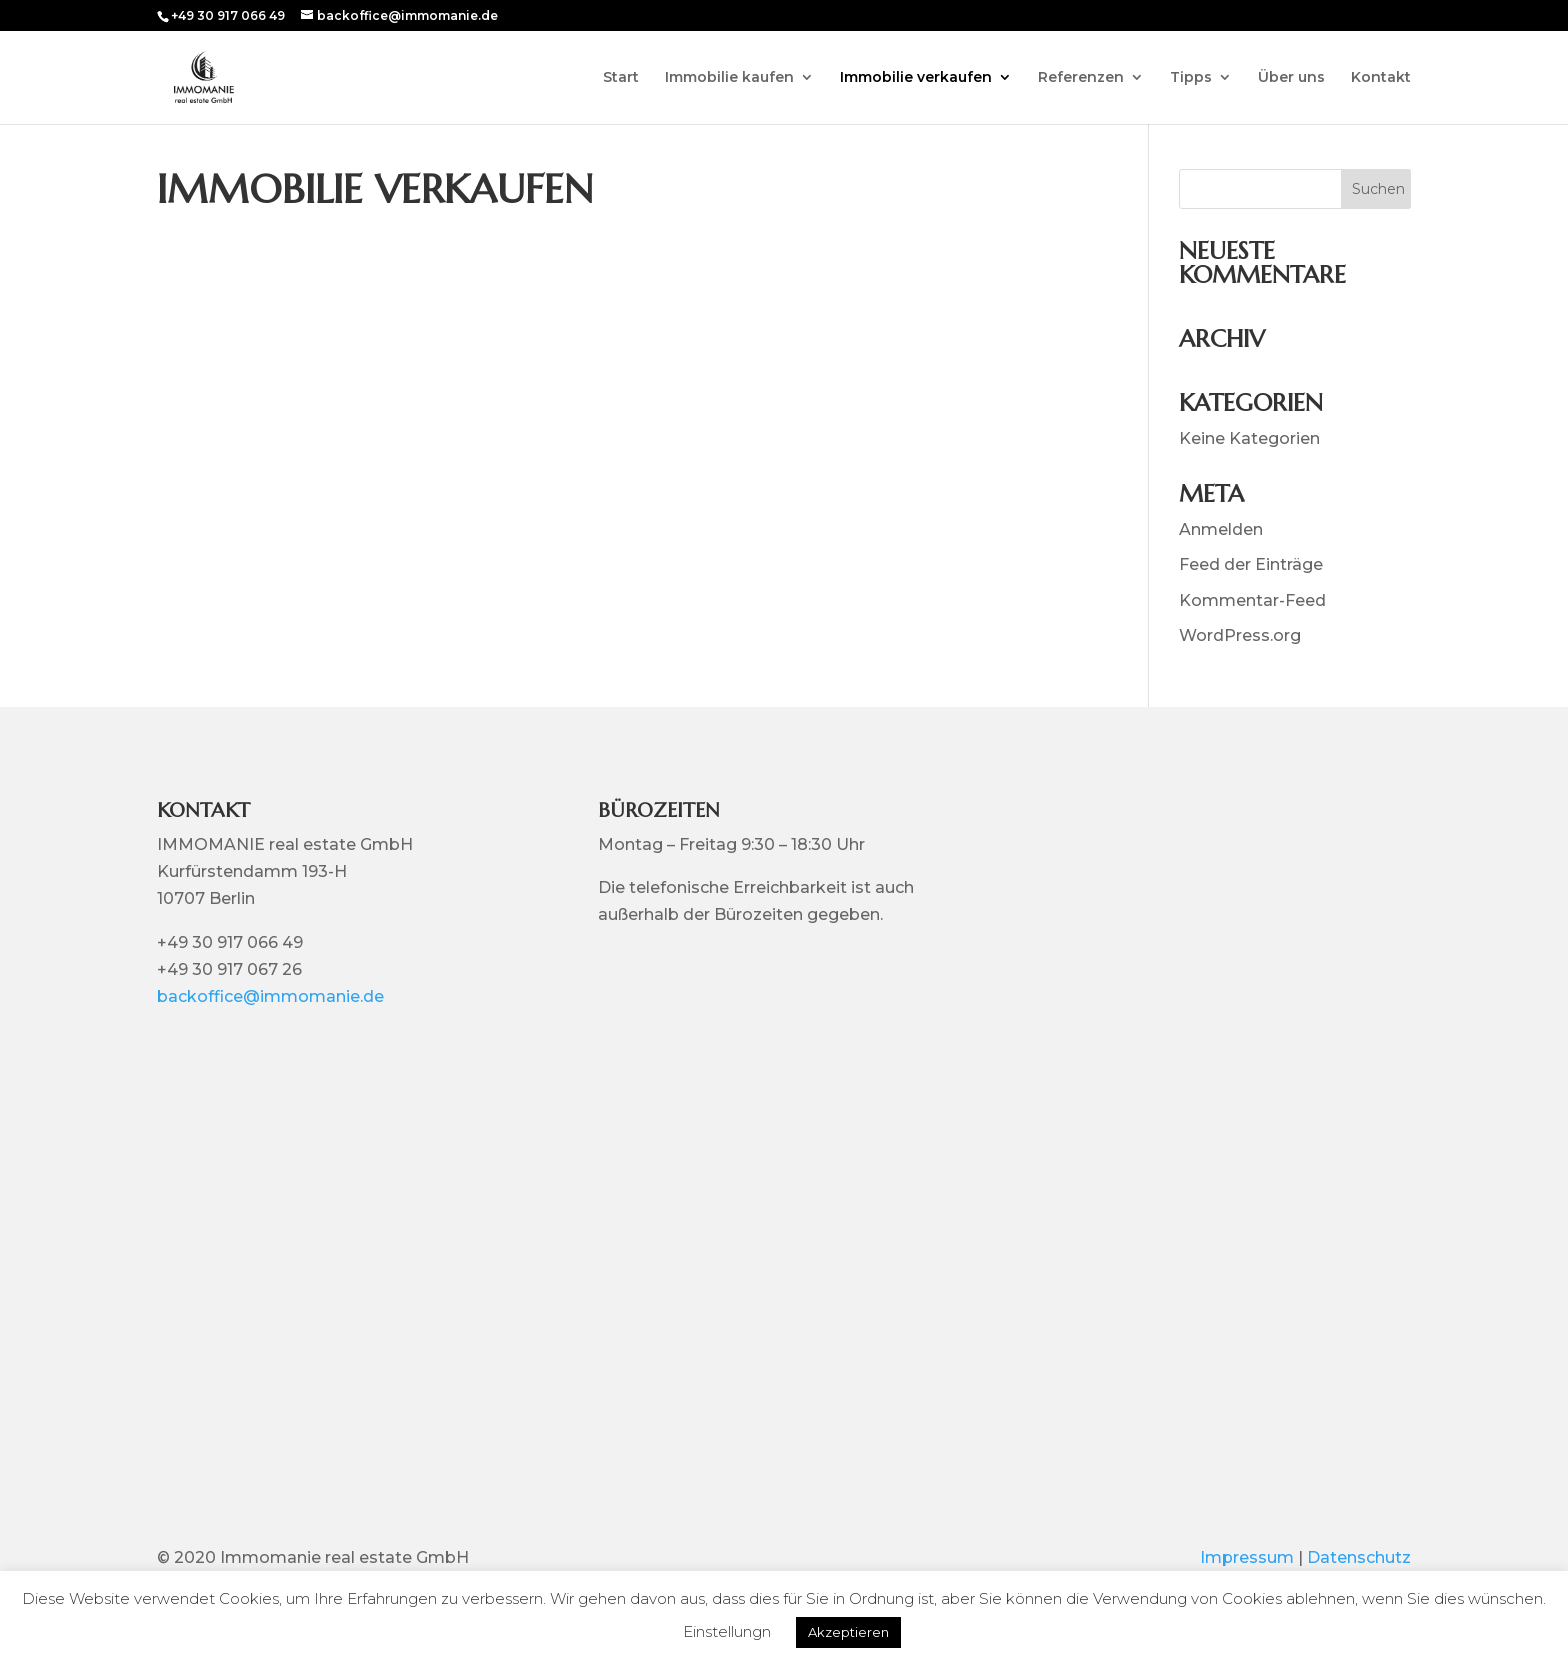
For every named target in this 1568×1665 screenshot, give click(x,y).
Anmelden (1221, 529)
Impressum (1247, 1557)
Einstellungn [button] (727, 1631)
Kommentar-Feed (1252, 600)
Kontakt (1381, 78)
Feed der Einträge (1251, 564)
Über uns (1291, 78)
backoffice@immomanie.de (270, 996)
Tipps (1191, 78)
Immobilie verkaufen (916, 78)
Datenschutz (1359, 1557)
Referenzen (1081, 78)
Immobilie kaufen (729, 78)
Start (621, 78)
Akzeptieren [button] (848, 1632)
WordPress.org (1240, 635)
